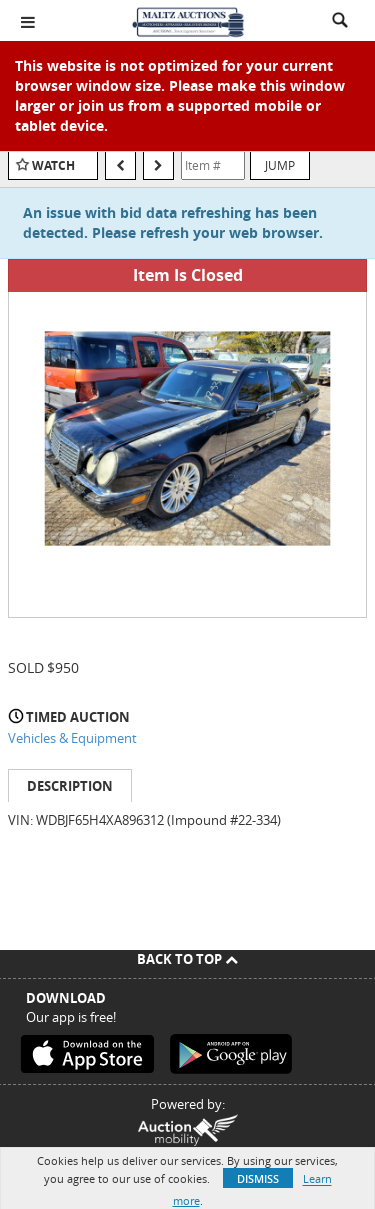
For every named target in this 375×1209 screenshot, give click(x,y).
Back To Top (187, 959)
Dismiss (258, 1178)
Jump (280, 165)
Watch (53, 165)
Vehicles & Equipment (72, 738)
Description (70, 786)
